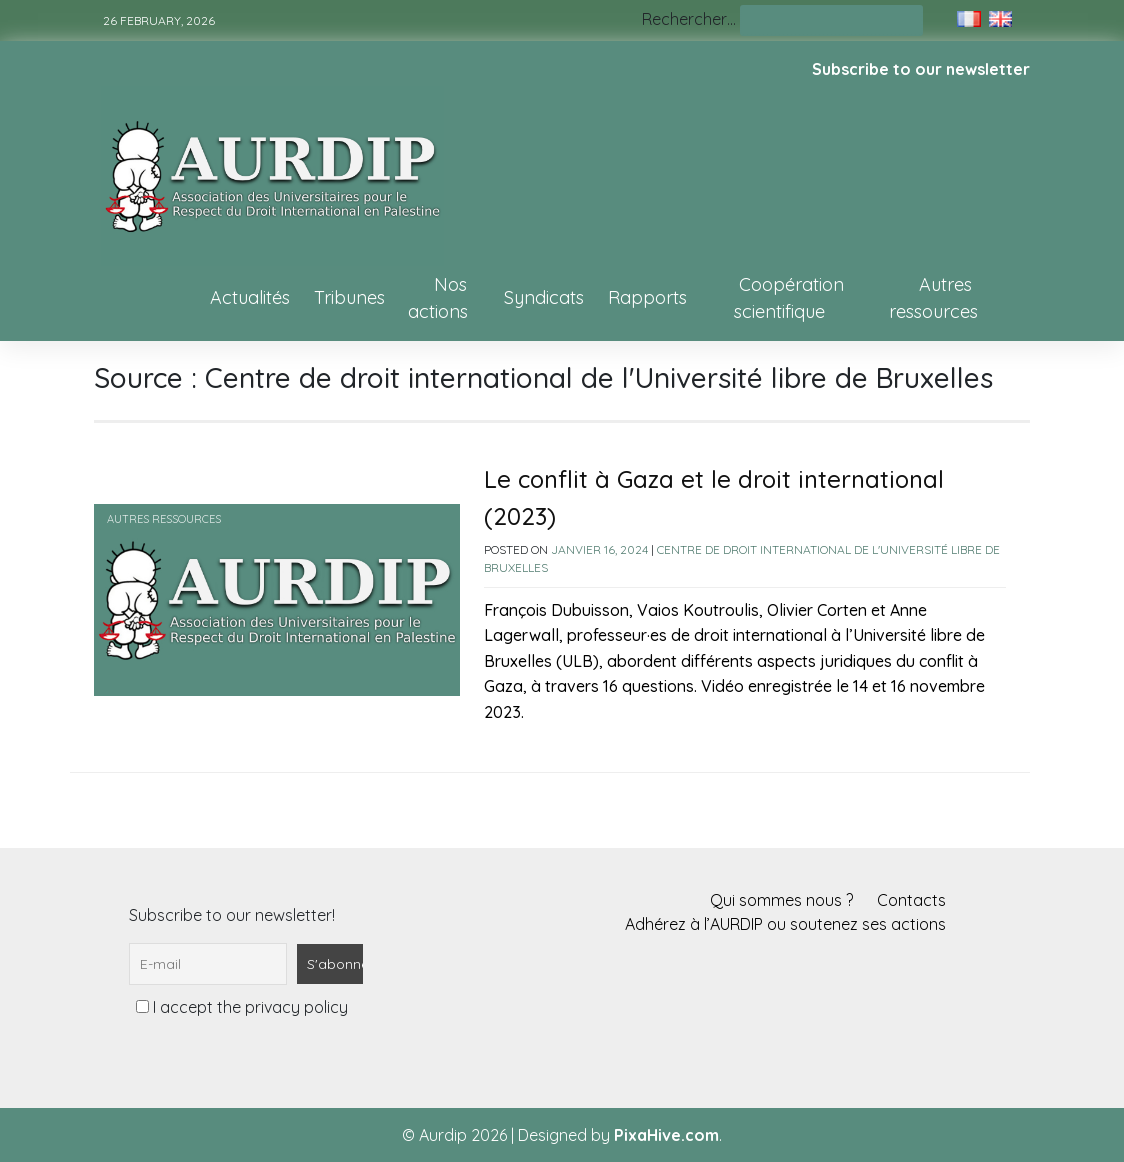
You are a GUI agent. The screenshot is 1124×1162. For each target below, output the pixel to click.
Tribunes (349, 297)
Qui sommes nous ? (781, 900)
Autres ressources (933, 298)
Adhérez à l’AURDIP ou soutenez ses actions (785, 924)
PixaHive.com (666, 1135)
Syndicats (544, 297)
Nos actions (438, 298)
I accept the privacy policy (242, 1007)
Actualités (250, 297)
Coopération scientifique (789, 298)
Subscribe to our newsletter (921, 69)
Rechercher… (689, 19)
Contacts (911, 900)
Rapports (647, 297)
